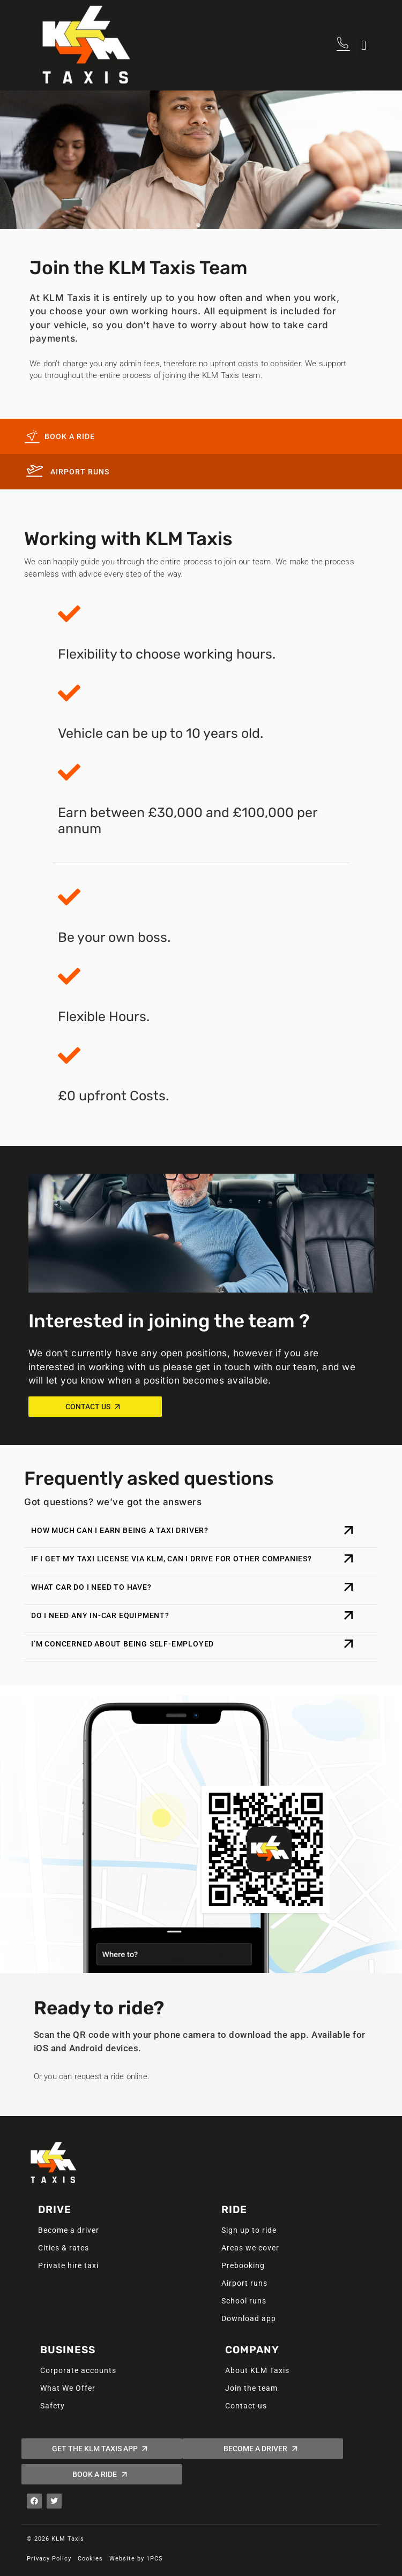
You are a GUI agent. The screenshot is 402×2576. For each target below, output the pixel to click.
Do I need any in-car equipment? (100, 1615)
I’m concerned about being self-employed (122, 1644)
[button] (364, 45)
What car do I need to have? (91, 1587)
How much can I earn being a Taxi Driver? (120, 1530)
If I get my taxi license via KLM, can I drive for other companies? (171, 1558)
